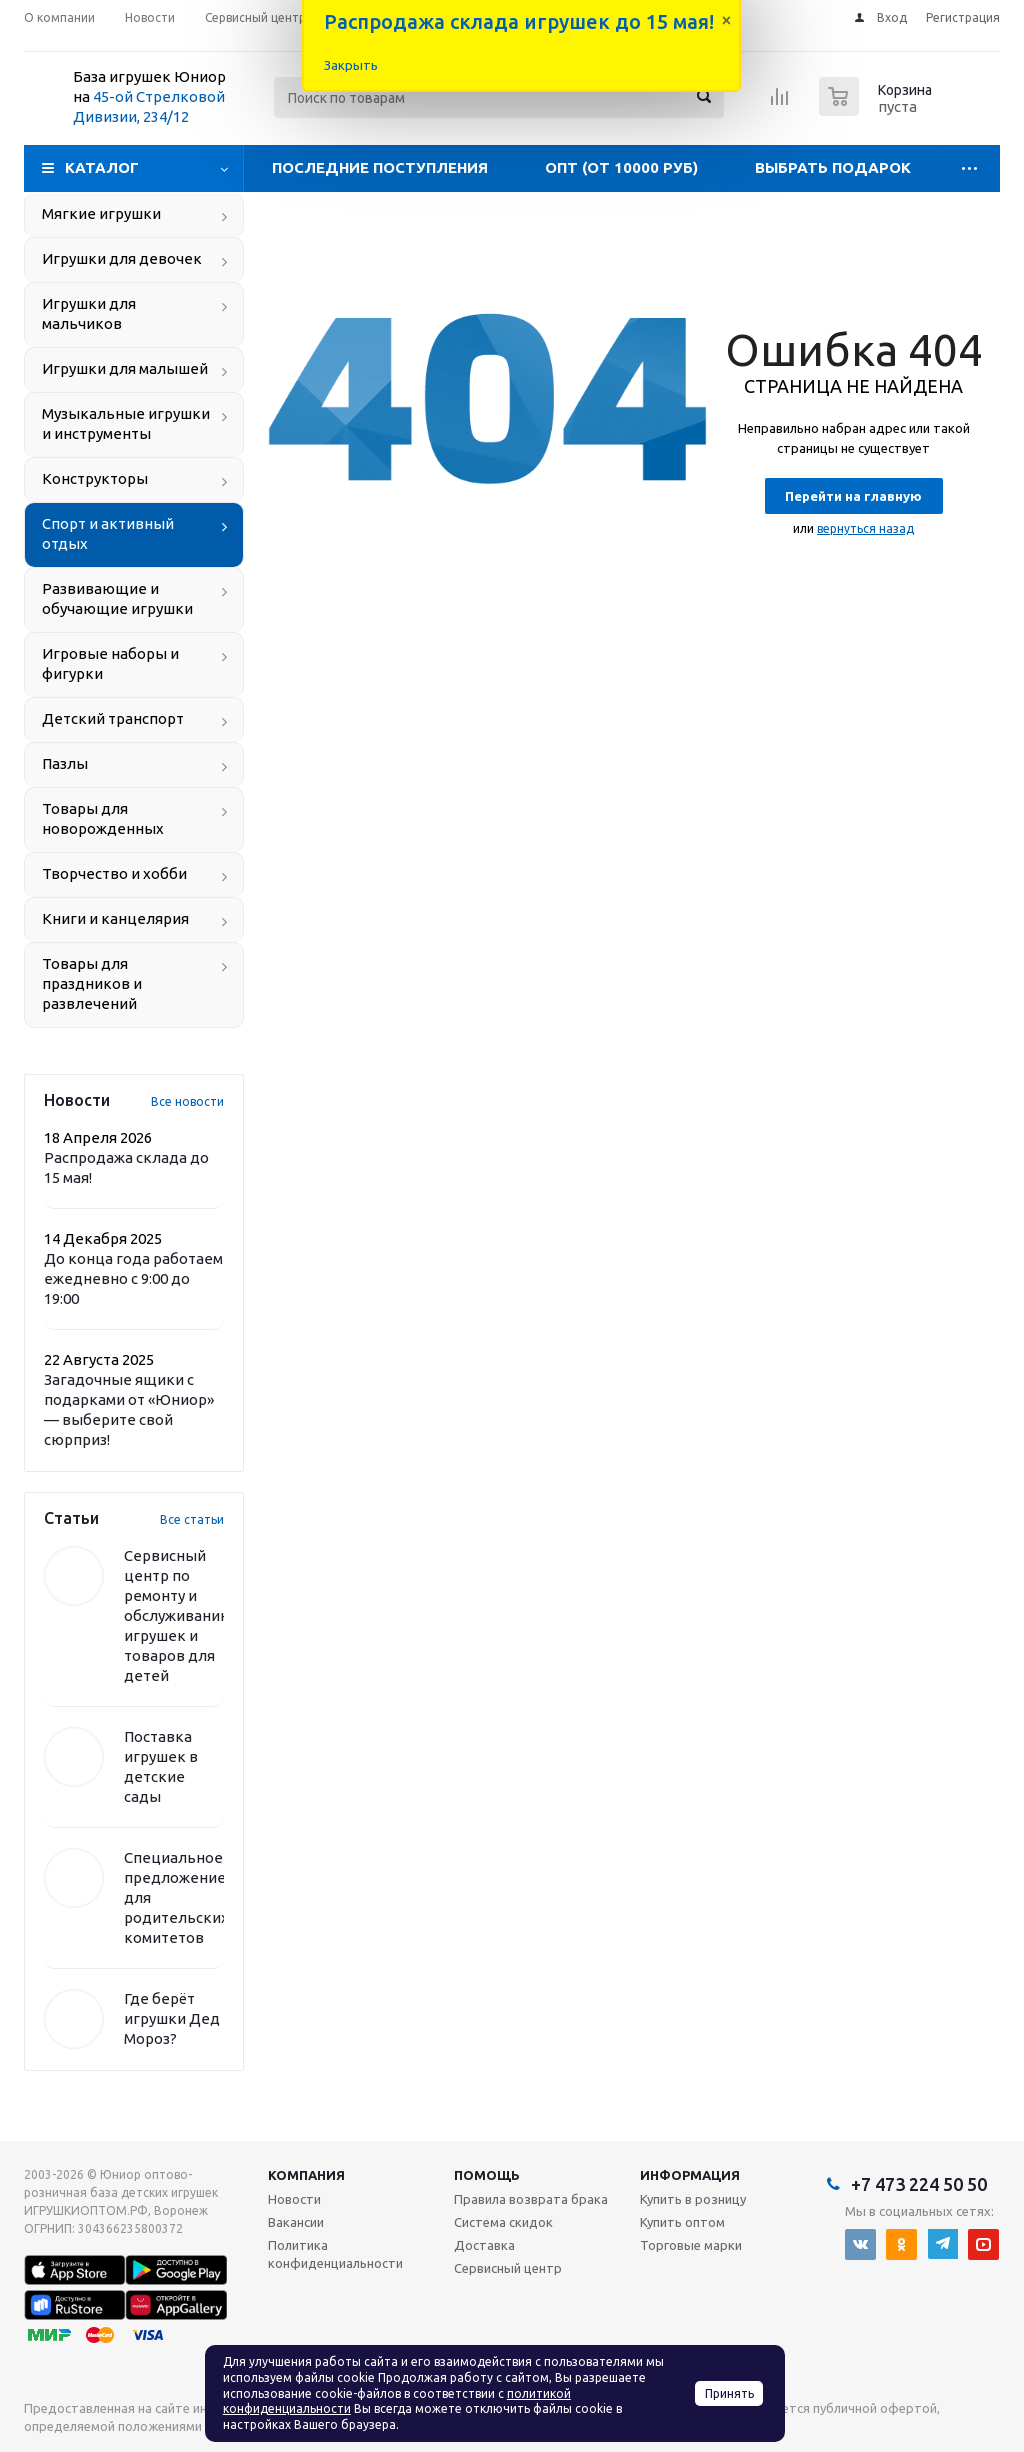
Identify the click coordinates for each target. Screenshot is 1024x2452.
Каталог (102, 167)
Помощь (487, 2175)
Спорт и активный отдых (108, 533)
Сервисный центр (508, 2268)
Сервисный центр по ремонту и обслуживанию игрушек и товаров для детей (178, 1615)
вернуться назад (865, 528)
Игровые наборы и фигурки (110, 663)
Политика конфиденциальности (335, 2254)
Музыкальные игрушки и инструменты (126, 423)
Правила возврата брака (531, 2199)
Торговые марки (691, 2245)
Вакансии (296, 2222)
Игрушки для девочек (122, 258)
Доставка (484, 2245)
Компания (306, 2175)
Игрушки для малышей (125, 368)
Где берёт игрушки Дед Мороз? (172, 2018)
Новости (294, 2199)
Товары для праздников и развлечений (92, 983)
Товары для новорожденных (103, 818)
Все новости (187, 1101)
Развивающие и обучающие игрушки (117, 598)
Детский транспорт (113, 718)
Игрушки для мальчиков (89, 313)
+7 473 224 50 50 (919, 2184)
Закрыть (351, 65)
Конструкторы (95, 478)
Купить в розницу (693, 2199)
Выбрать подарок (833, 167)
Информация (690, 2175)
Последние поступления (380, 167)
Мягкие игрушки (101, 213)
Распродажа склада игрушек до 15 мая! (519, 21)
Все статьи (192, 1519)
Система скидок (503, 2222)
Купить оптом (682, 2222)
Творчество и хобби (114, 873)
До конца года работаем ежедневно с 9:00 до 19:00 (133, 1278)
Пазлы (65, 763)
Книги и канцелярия (115, 918)
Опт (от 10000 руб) (621, 167)
